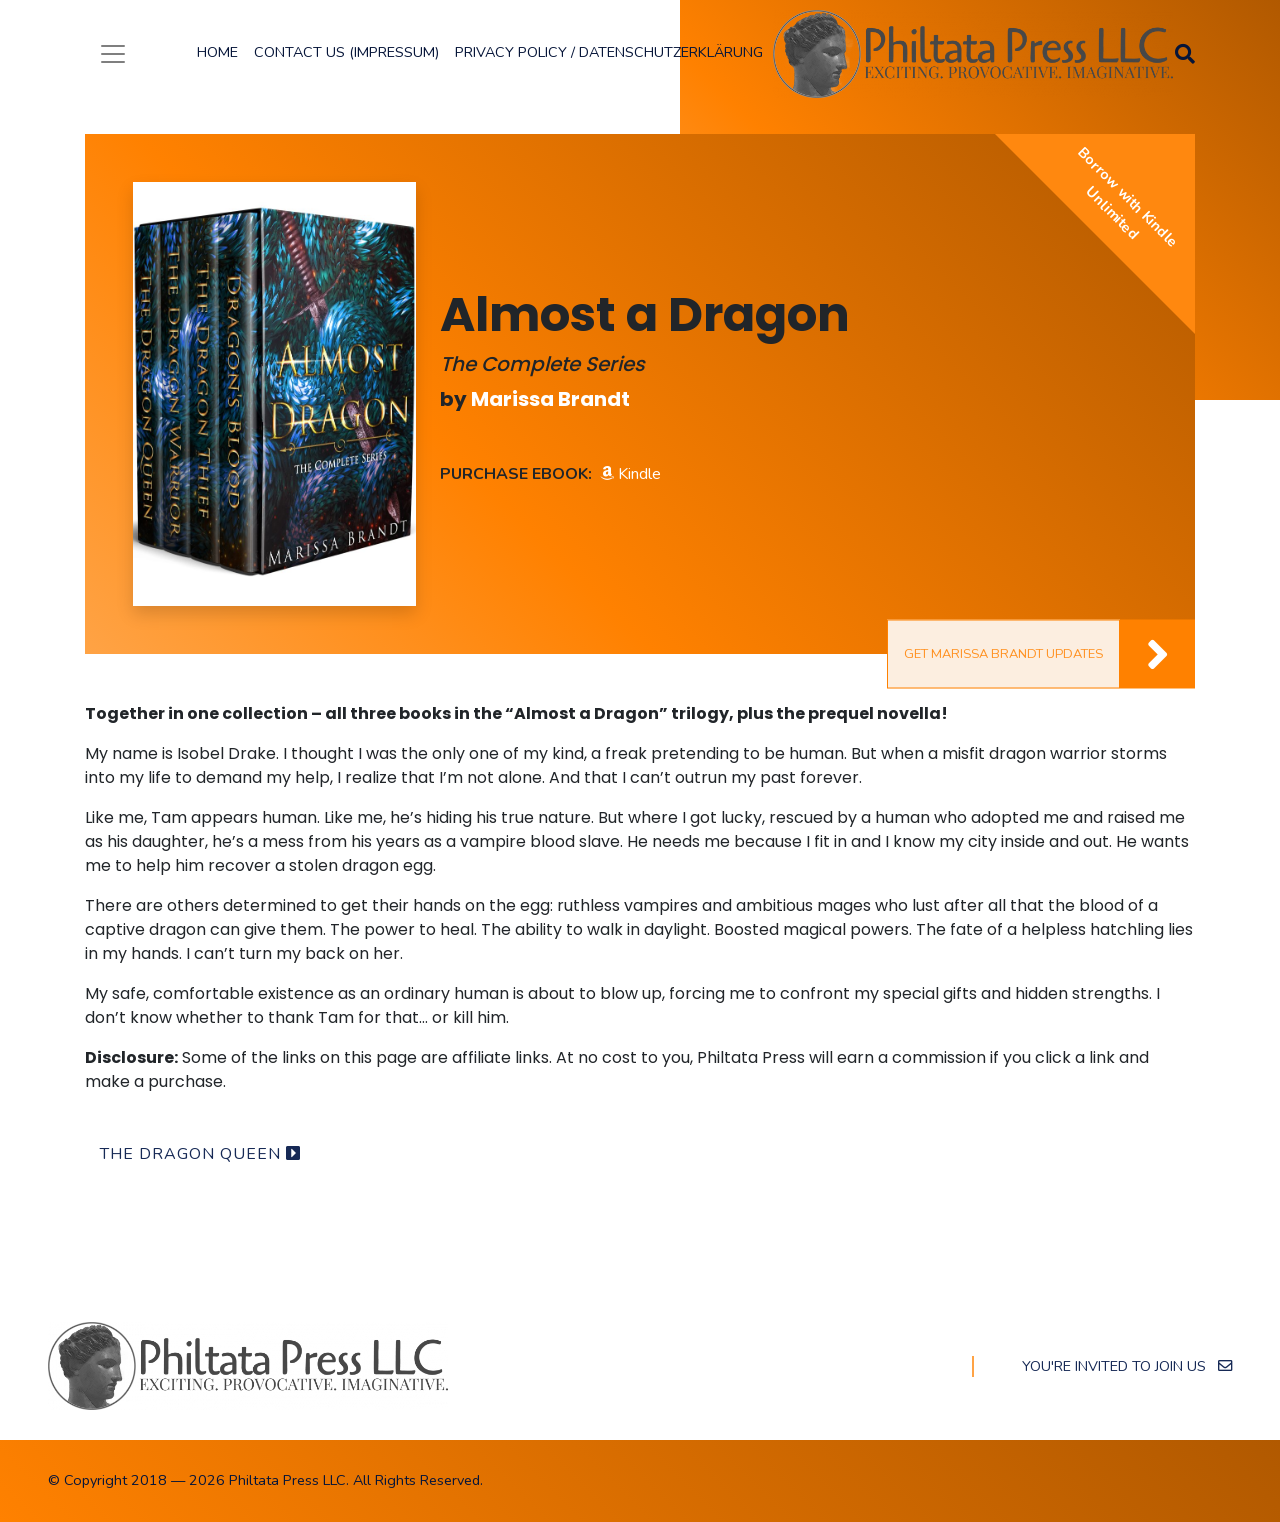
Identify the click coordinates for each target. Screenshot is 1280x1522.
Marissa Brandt (550, 399)
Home (217, 52)
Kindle (630, 474)
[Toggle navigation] (113, 54)
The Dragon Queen (200, 1154)
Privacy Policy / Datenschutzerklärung (609, 52)
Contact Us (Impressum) (346, 52)
